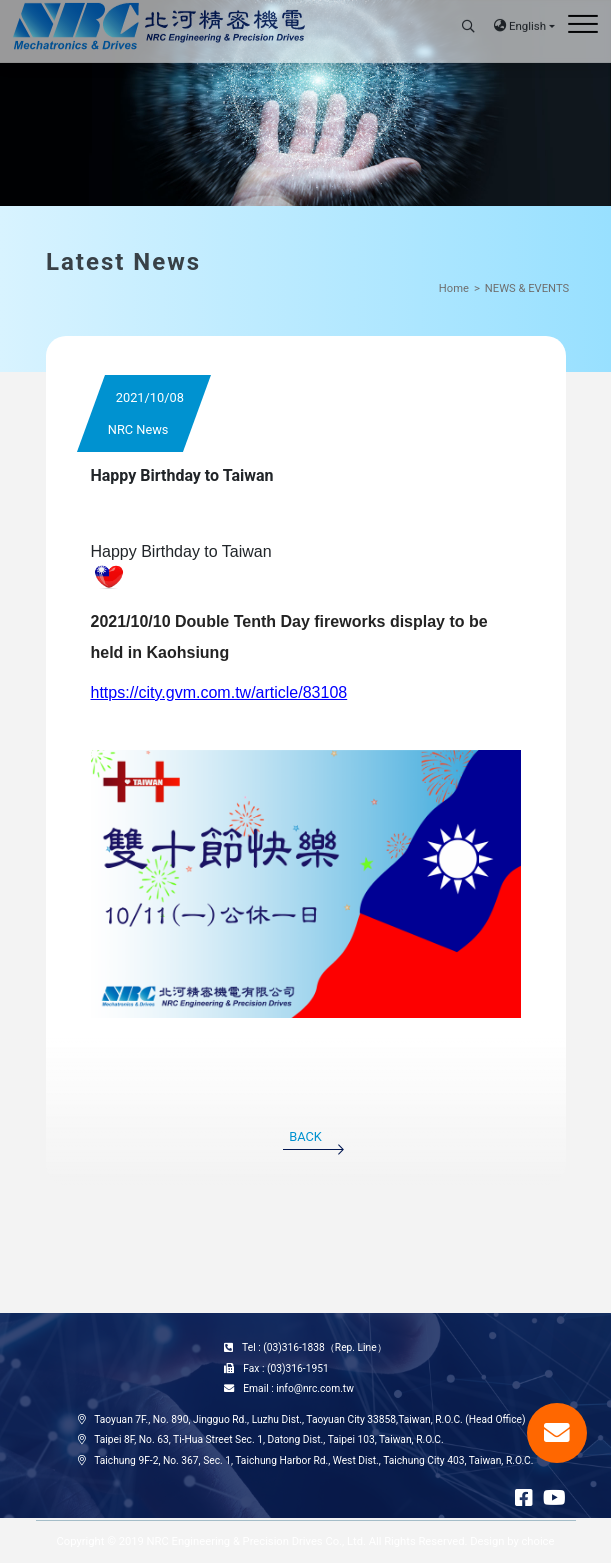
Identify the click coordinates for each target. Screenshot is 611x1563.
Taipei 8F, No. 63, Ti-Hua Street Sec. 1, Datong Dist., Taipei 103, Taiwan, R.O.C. (269, 1439)
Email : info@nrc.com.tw (298, 1388)
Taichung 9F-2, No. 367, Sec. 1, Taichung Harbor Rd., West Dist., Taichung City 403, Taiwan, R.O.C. (313, 1460)
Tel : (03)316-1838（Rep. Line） (314, 1347)
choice (538, 1541)
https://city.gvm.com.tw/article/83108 (219, 692)
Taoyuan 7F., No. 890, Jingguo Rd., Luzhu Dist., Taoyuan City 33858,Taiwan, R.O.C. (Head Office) (309, 1419)
